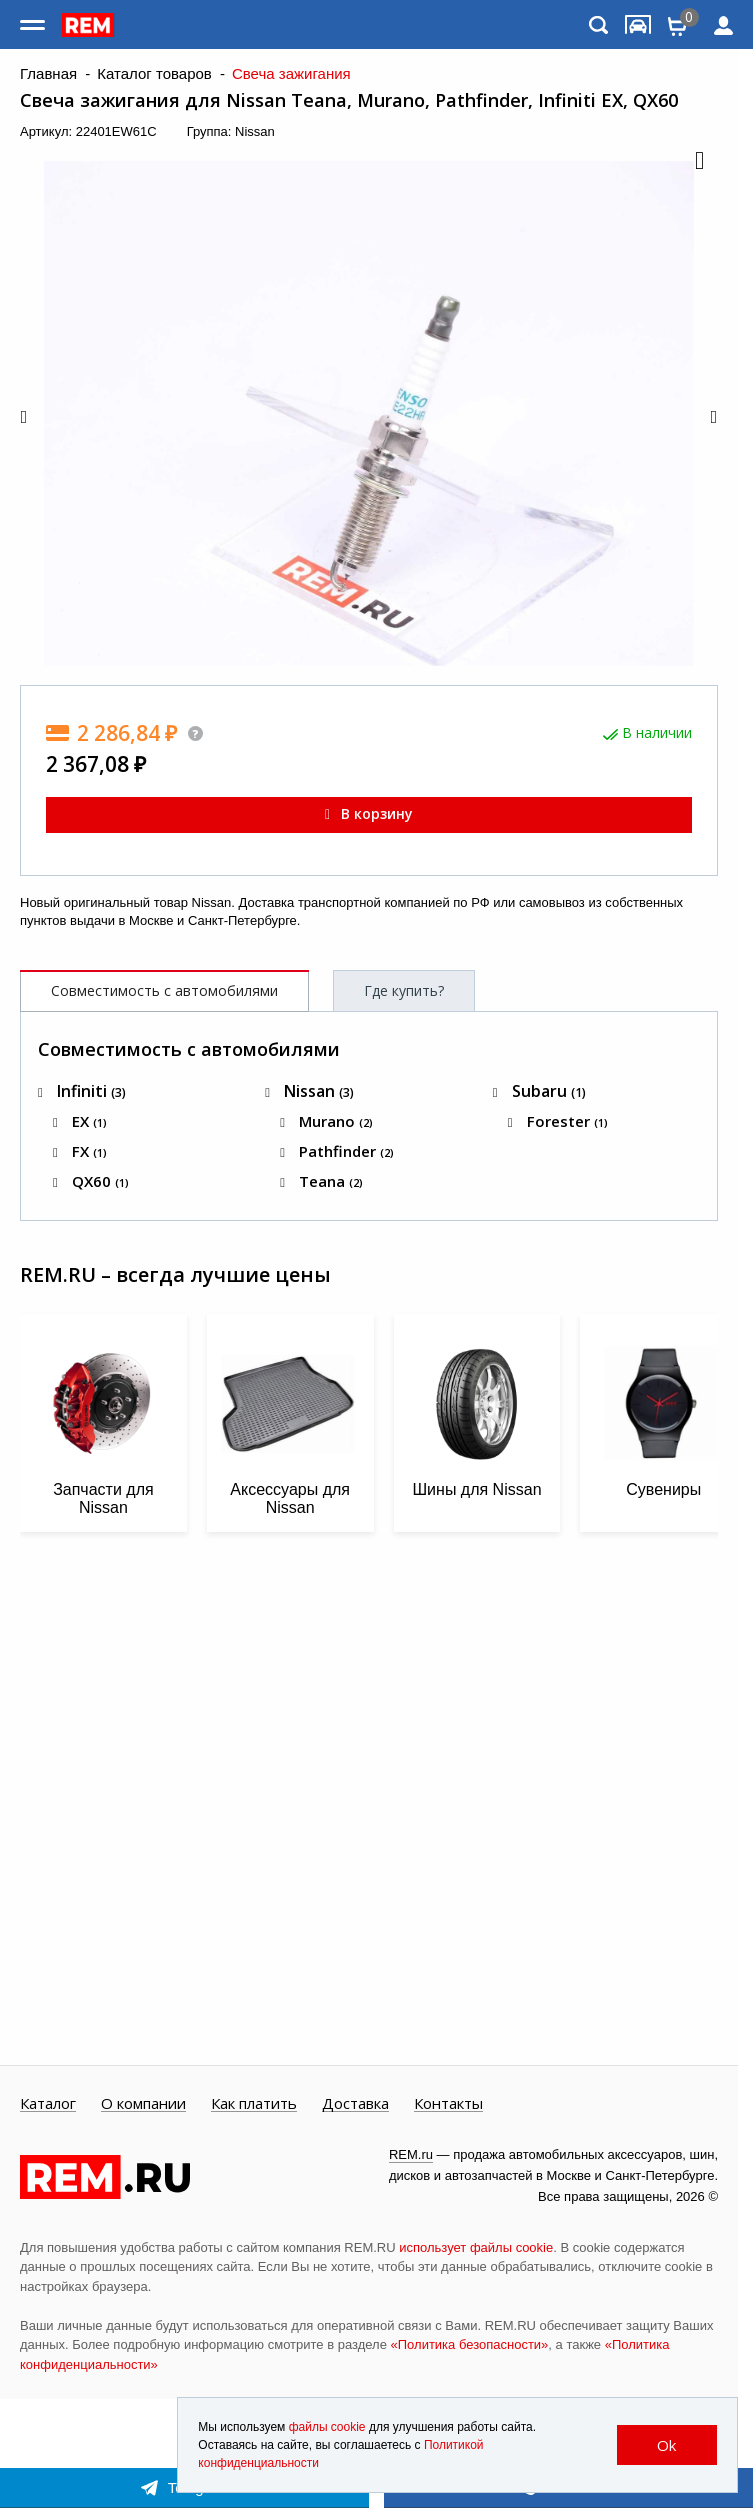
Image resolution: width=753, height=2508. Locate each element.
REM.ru (411, 2154)
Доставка (355, 2104)
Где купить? (404, 990)
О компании (143, 2104)
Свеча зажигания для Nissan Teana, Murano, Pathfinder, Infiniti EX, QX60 (349, 100)
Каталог (48, 2104)
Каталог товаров (154, 74)
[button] (698, 162)
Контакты (448, 2104)
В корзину (369, 813)
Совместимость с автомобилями (164, 990)
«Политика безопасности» (470, 2344)
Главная (48, 74)
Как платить (254, 2104)
